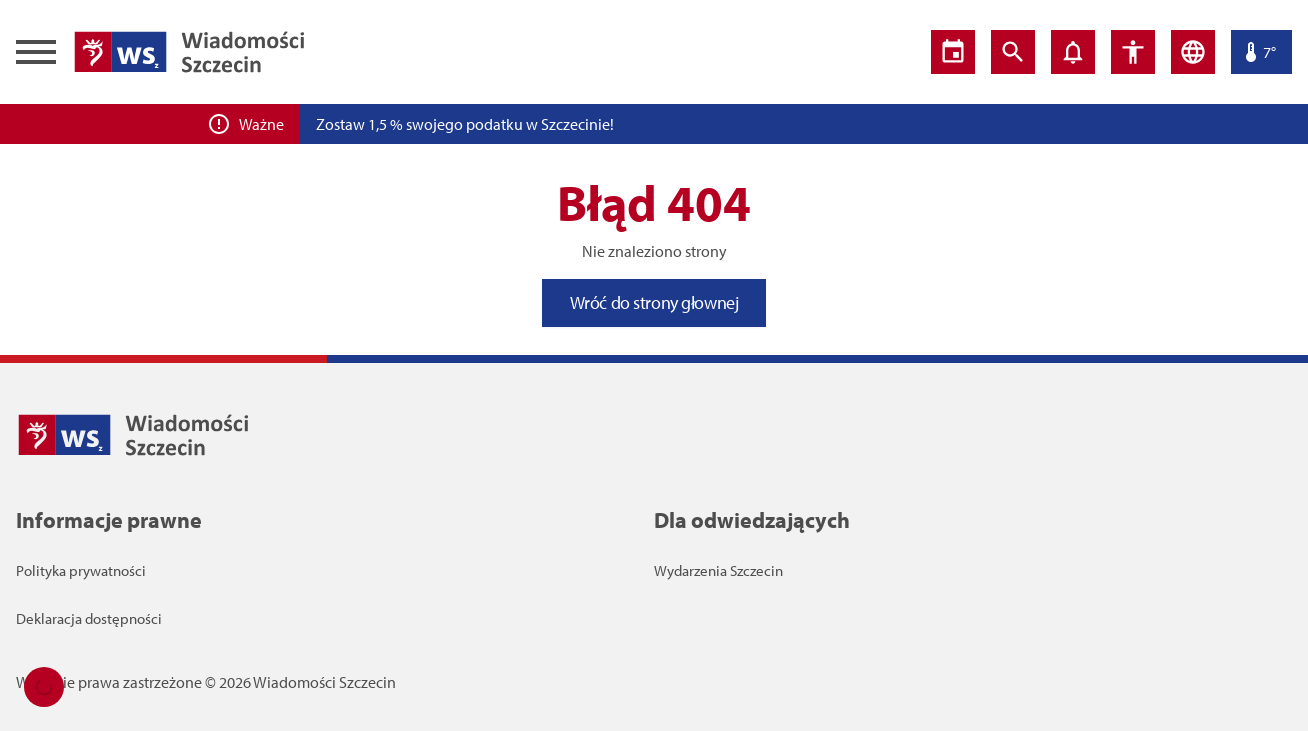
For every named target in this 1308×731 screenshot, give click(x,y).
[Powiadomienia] (1073, 52)
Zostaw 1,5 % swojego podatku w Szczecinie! (465, 124)
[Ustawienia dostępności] (1133, 52)
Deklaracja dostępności (89, 618)
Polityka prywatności (81, 570)
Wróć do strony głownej (654, 302)
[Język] (1193, 52)
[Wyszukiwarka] (1013, 52)
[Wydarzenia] (953, 52)
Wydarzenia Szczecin (718, 570)
